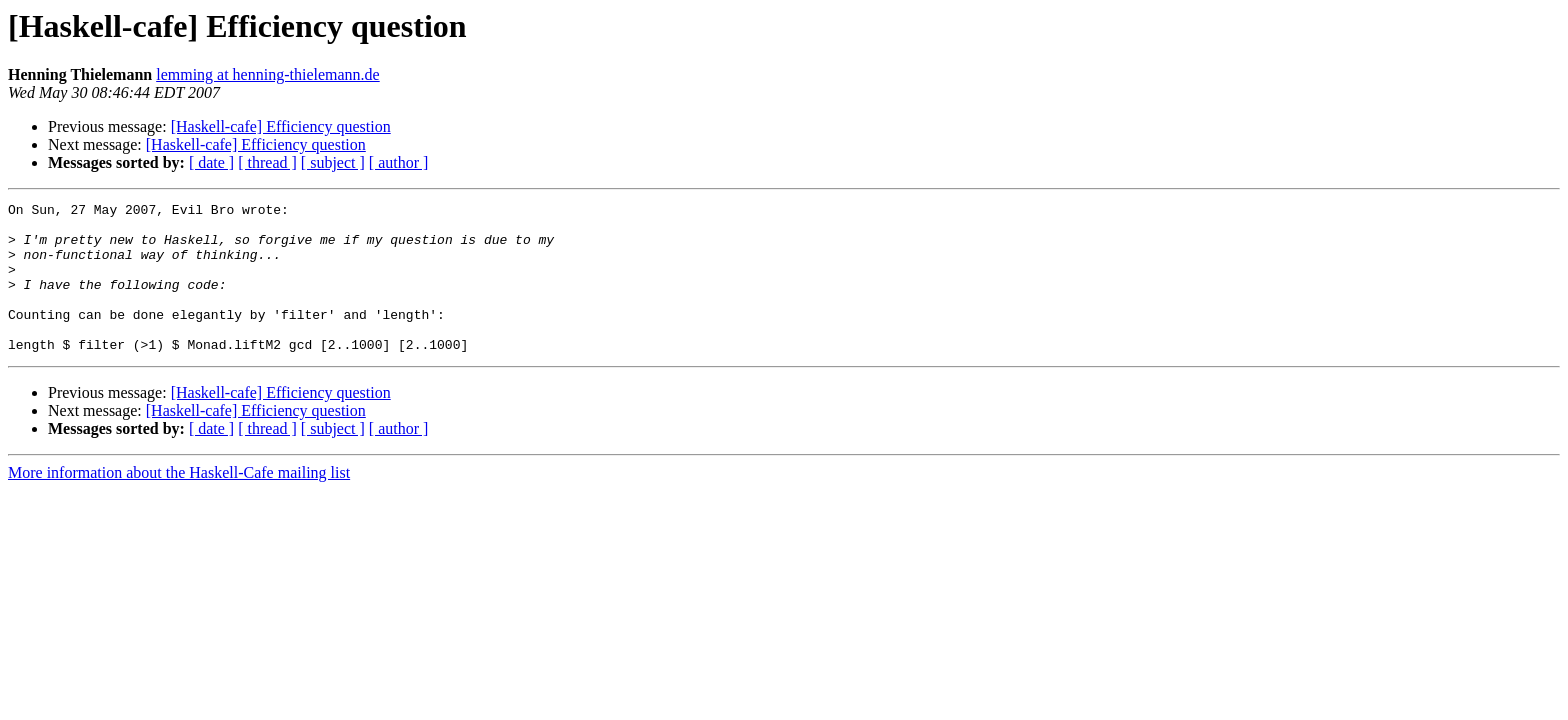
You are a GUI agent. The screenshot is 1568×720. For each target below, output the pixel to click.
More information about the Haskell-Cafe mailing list (179, 502)
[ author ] (399, 162)
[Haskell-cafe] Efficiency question (281, 126)
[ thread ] (267, 162)
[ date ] (211, 162)
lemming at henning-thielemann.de (268, 74)
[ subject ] (333, 162)
